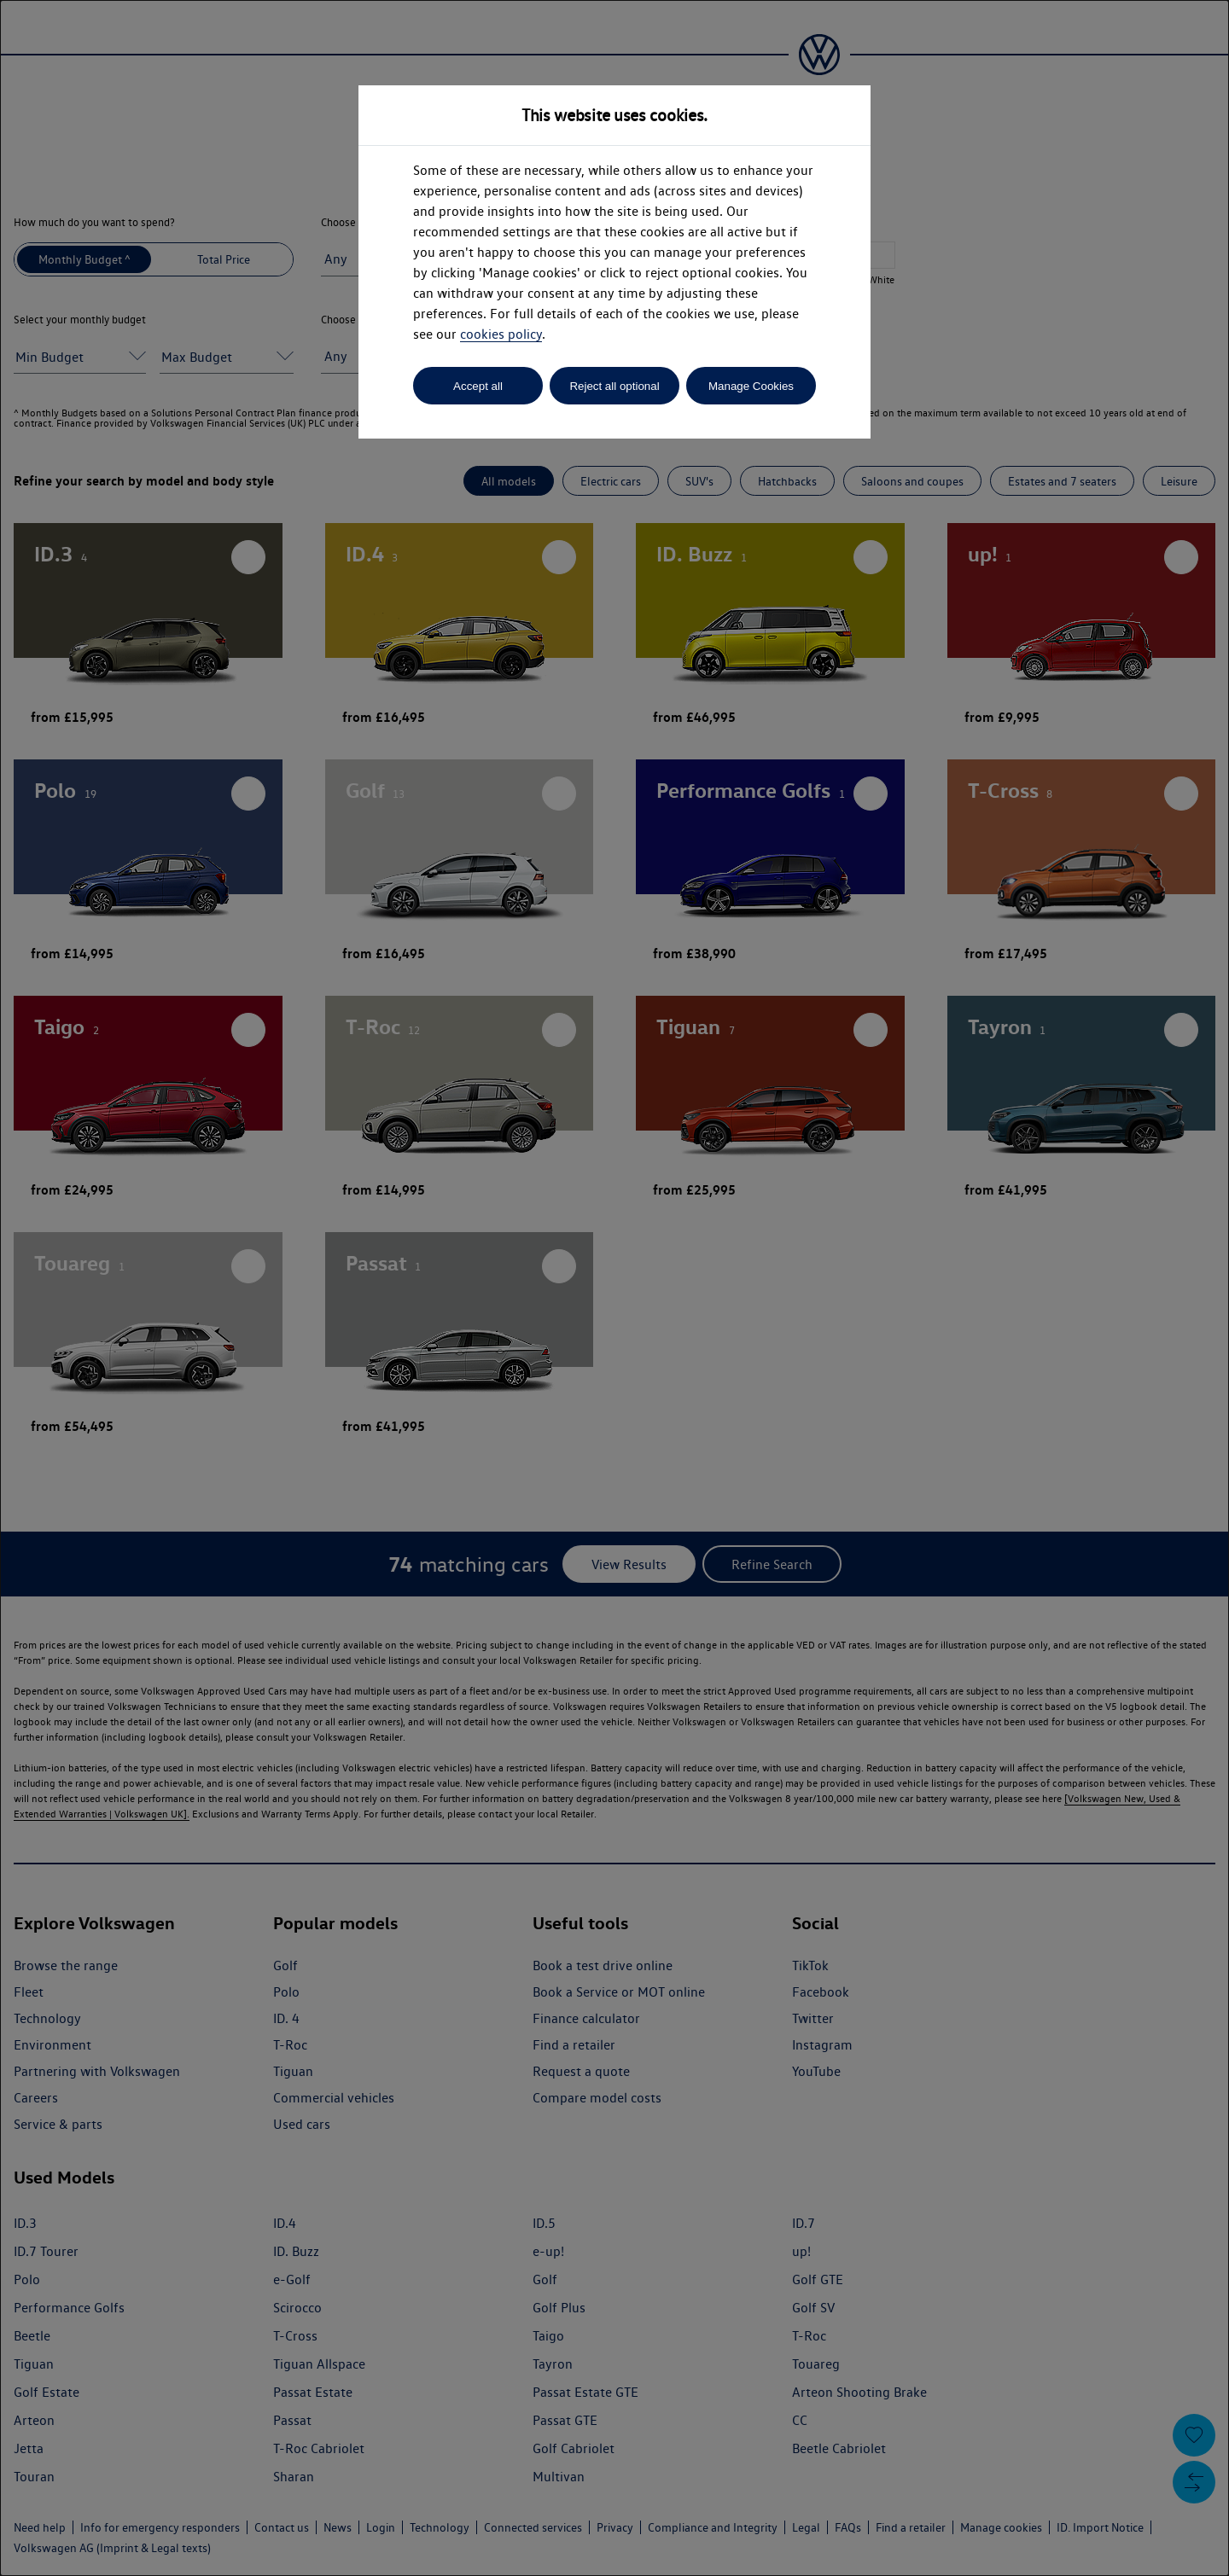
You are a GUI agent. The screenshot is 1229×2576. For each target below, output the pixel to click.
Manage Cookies (751, 386)
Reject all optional (614, 386)
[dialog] (614, 1288)
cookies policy (501, 334)
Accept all (478, 386)
